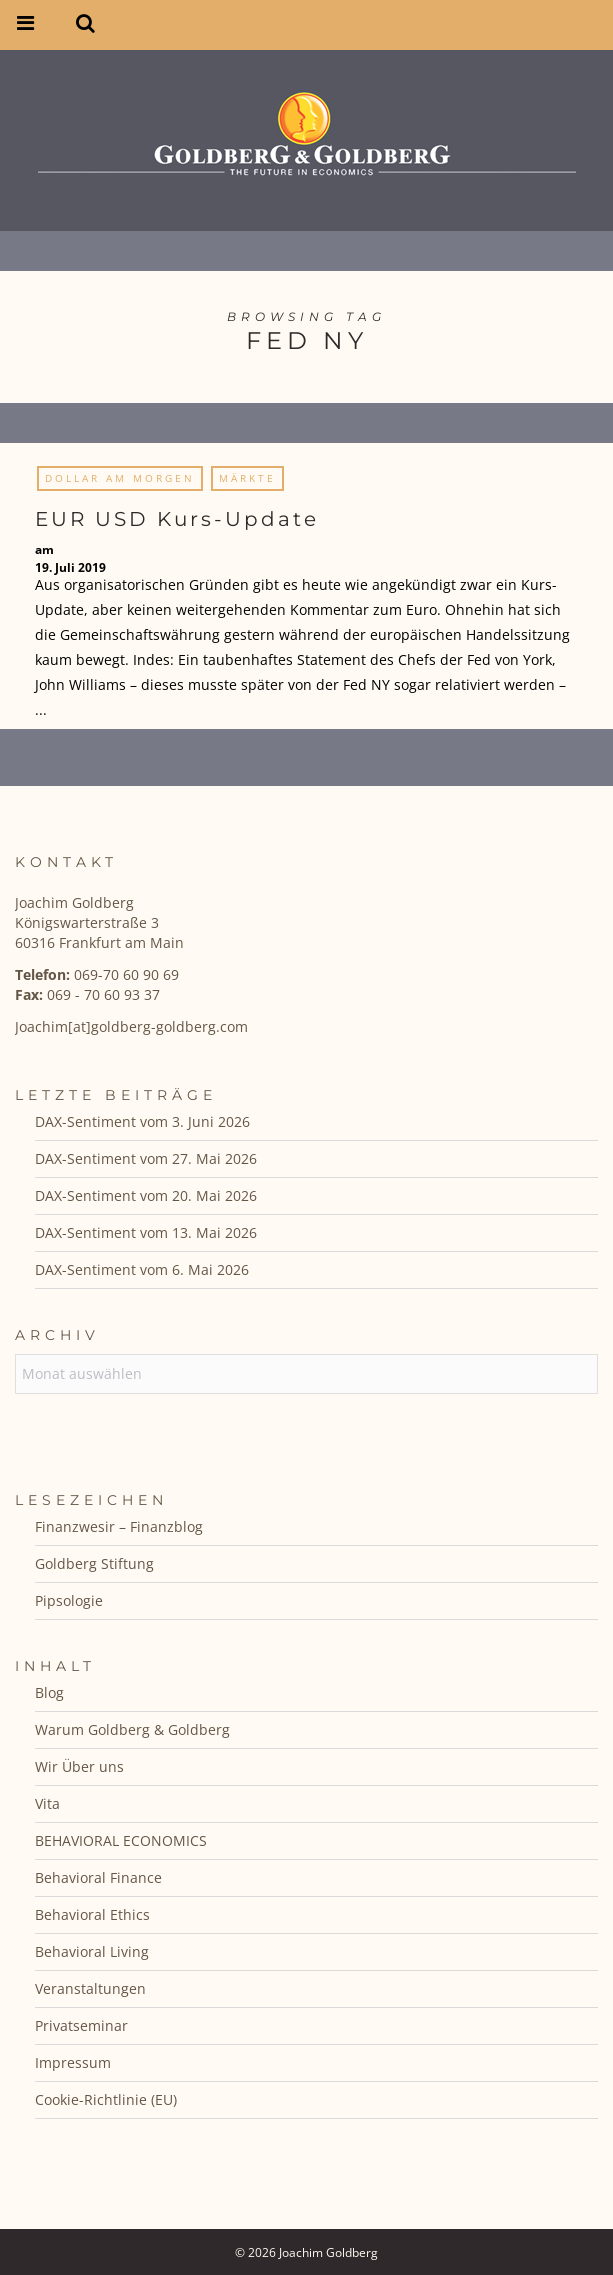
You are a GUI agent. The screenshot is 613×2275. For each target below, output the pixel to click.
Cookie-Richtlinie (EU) (106, 2099)
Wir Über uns (79, 1766)
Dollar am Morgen (120, 478)
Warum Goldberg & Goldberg (132, 1729)
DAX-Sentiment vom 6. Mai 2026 (142, 1269)
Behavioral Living (92, 1951)
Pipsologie (69, 1600)
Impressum (73, 2062)
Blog (49, 1692)
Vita (47, 1803)
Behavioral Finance (98, 1877)
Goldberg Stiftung (94, 1563)
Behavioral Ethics (92, 1914)
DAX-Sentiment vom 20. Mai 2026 (146, 1195)
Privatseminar (81, 2025)
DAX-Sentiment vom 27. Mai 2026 (146, 1158)
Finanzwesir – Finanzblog (119, 1526)
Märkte (247, 478)
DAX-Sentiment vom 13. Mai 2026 (146, 1232)
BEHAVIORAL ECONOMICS (121, 1840)
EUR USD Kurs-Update (177, 519)
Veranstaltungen (90, 1988)
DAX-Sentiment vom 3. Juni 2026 (142, 1121)
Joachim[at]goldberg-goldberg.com (131, 1026)
